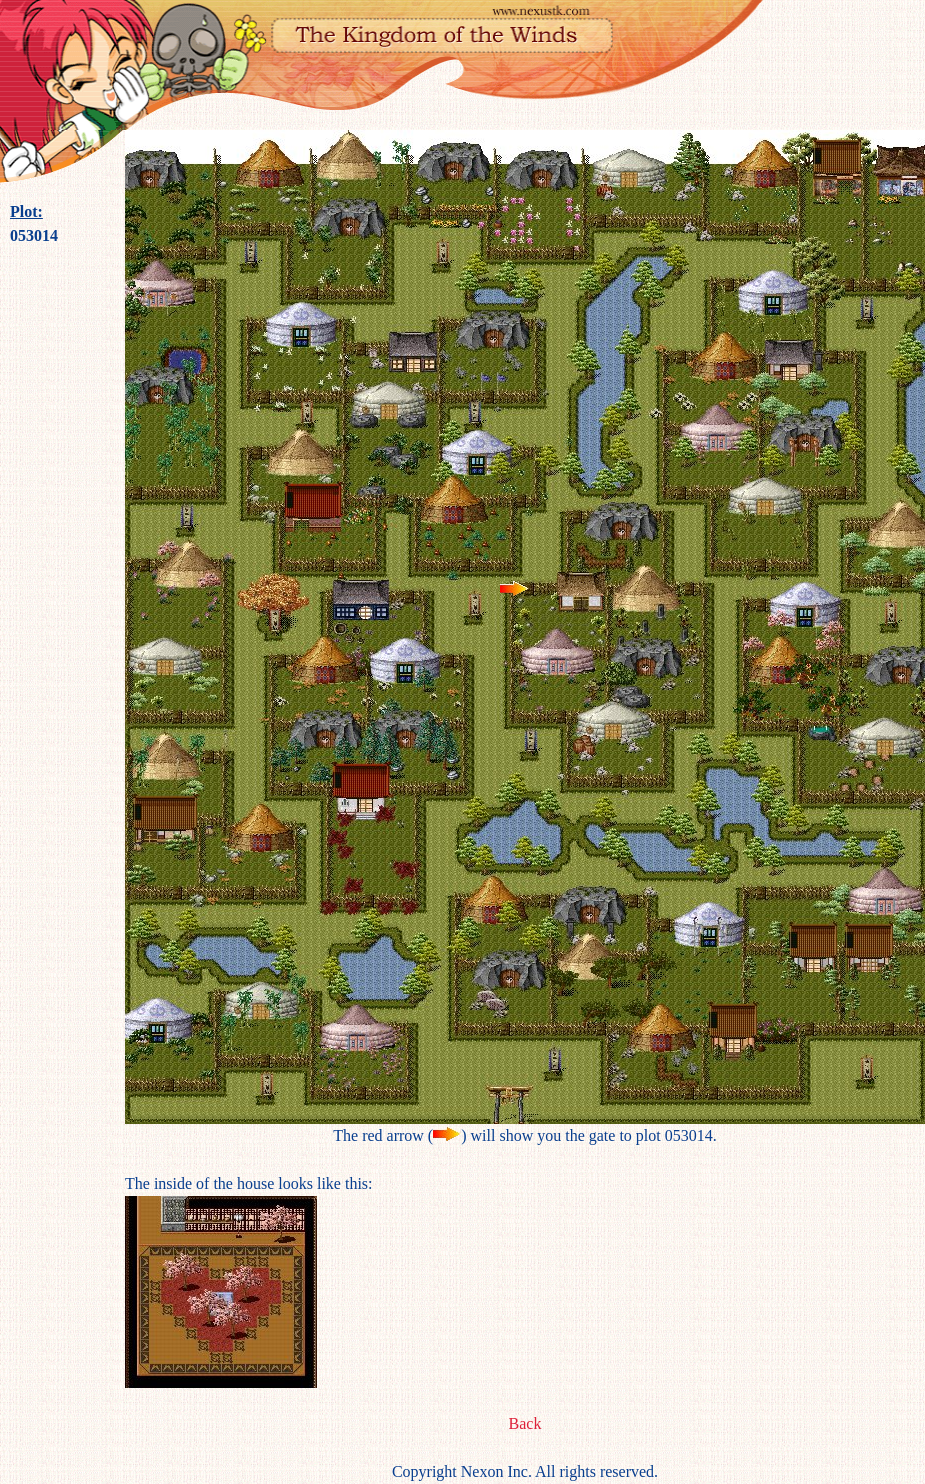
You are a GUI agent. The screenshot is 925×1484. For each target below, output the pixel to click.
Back (525, 1423)
